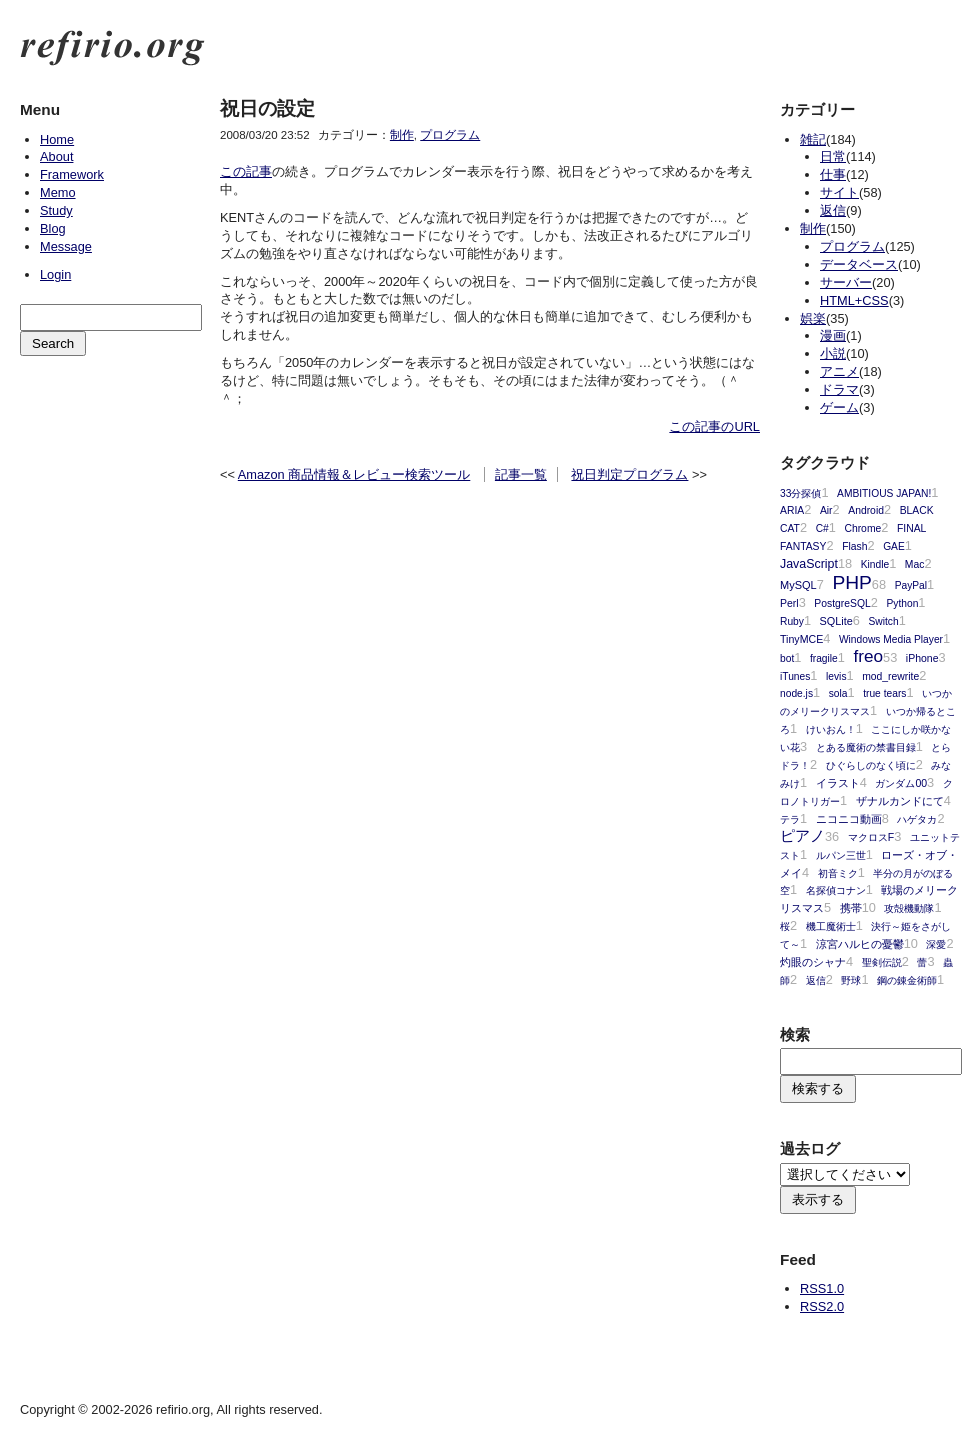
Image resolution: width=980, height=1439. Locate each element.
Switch (884, 621)
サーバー (846, 282)
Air (826, 510)
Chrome (862, 528)
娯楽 (813, 318)
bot (787, 658)
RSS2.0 (822, 1306)
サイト (839, 192)
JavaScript (809, 564)
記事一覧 (521, 474)
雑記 (813, 139)
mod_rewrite (890, 676)
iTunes (795, 676)
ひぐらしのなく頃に (871, 765)
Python (902, 603)
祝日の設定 (267, 108)
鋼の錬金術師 (907, 980)
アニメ (839, 371)
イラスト (838, 783)
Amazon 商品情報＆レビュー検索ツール (354, 474)
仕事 (833, 174)
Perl (789, 603)
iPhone (922, 658)
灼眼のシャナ (813, 962)
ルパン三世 (841, 855)
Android (866, 510)
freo (868, 656)
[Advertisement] (110, 461)
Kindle (875, 564)
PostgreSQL (842, 603)
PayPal (911, 585)
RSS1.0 (822, 1288)
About (56, 156)
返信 (833, 210)
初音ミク (838, 873)
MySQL (798, 585)
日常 (833, 156)
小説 (833, 353)
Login (55, 274)
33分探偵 (800, 493)
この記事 (246, 171)
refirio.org (112, 48)
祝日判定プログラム (629, 474)
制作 (402, 135)
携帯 (851, 908)
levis (836, 676)
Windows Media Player (891, 639)
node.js (796, 693)
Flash (854, 546)
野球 (851, 980)
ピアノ (802, 836)
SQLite (836, 621)
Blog (53, 228)
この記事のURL (714, 426)
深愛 (936, 944)
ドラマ (839, 389)
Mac (915, 564)
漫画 (833, 335)
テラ (790, 819)
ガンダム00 (901, 783)
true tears (884, 693)
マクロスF (871, 837)
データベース (859, 264)
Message (66, 246)
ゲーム (839, 407)
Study (56, 210)
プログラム (450, 135)
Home (57, 139)
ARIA (792, 510)
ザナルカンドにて (900, 801)
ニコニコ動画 (849, 819)
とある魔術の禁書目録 (866, 747)
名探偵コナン (836, 890)
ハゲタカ (917, 819)
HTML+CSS (854, 300)
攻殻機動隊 (909, 908)
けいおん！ (831, 729)
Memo (58, 192)
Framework (72, 174)
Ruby (792, 621)
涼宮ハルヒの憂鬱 (860, 944)
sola (838, 693)
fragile (824, 658)
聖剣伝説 (882, 962)
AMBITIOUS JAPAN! (884, 493)
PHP (851, 582)
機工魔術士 (831, 926)
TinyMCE (801, 639)
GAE (894, 546)
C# (822, 528)
